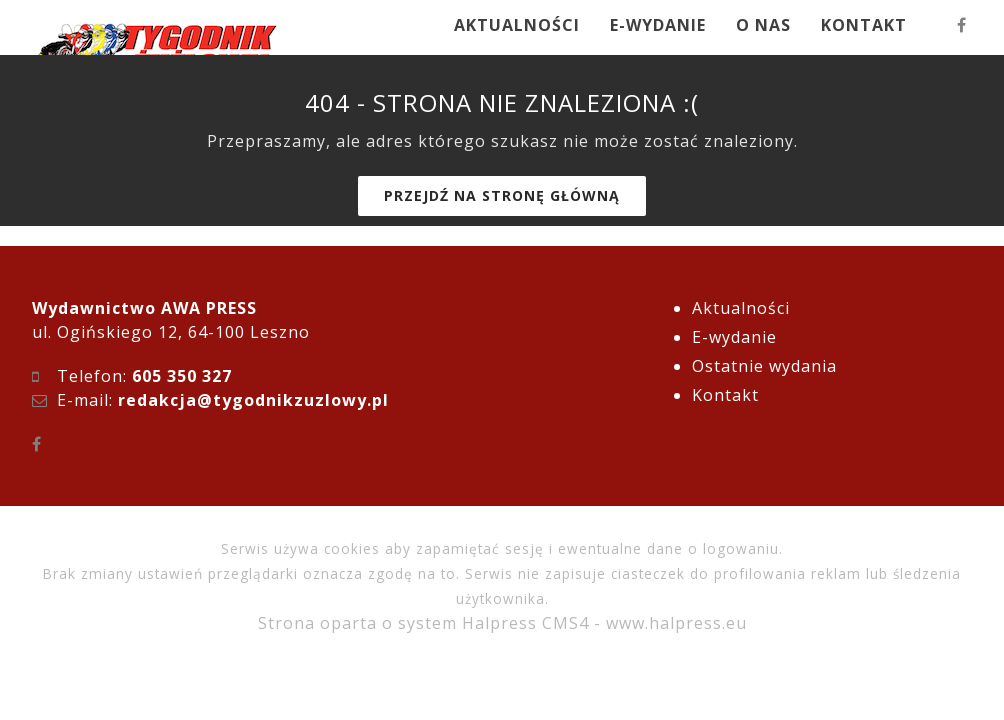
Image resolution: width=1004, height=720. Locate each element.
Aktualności (741, 308)
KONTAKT (864, 25)
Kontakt (725, 395)
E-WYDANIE (658, 25)
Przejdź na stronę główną (502, 195)
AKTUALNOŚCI (517, 25)
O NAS (763, 25)
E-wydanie (734, 337)
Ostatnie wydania (764, 366)
